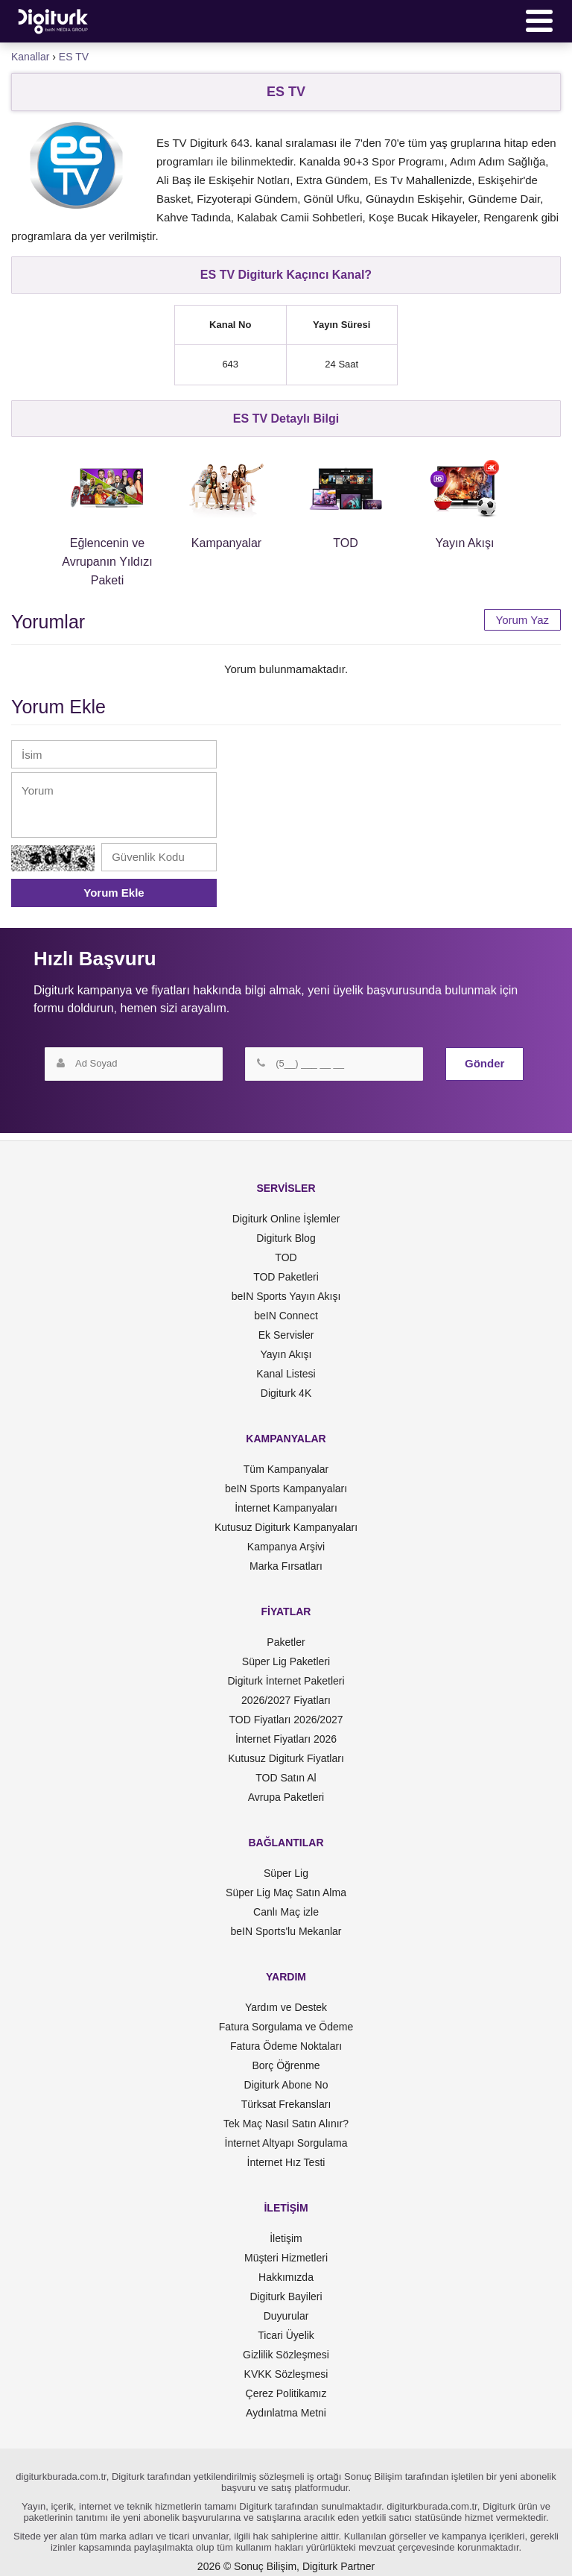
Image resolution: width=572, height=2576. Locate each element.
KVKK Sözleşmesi (286, 2374)
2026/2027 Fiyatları (286, 1700)
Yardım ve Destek (286, 2007)
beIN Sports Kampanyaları (286, 1488)
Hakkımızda (286, 2277)
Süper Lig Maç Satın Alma (286, 1892)
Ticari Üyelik (286, 2335)
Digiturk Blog (285, 1238)
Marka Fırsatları (286, 1566)
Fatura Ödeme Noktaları (286, 2046)
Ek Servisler (286, 1335)
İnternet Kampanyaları (286, 1508)
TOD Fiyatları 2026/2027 (286, 1720)
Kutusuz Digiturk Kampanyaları (286, 1527)
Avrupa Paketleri (286, 1797)
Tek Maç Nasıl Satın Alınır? (286, 2124)
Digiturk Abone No (286, 2085)
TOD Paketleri (286, 1277)
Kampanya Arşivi (286, 1547)
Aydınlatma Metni (286, 2413)
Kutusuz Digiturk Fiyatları (286, 1758)
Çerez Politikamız (286, 2393)
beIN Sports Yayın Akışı (286, 1296)
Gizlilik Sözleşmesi (286, 2355)
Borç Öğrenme (286, 2065)
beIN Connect (286, 1316)
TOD (285, 1257)
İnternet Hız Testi (286, 2162)
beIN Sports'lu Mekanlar (286, 1931)
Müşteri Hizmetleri (286, 2258)
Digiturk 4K (286, 1393)
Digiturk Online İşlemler (286, 1219)
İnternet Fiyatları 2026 (286, 1739)
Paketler (286, 1642)
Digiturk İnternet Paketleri (285, 1681)
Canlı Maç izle (286, 1912)
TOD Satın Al (285, 1778)
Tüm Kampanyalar (286, 1469)
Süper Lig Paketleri (286, 1661)
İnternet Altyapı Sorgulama (286, 2143)
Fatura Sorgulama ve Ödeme (286, 2027)
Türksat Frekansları (286, 2104)
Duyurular (286, 2316)
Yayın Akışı (286, 1354)
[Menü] (539, 21)
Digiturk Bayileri (286, 2296)
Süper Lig (286, 1873)
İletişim (286, 2238)
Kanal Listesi (285, 1374)
